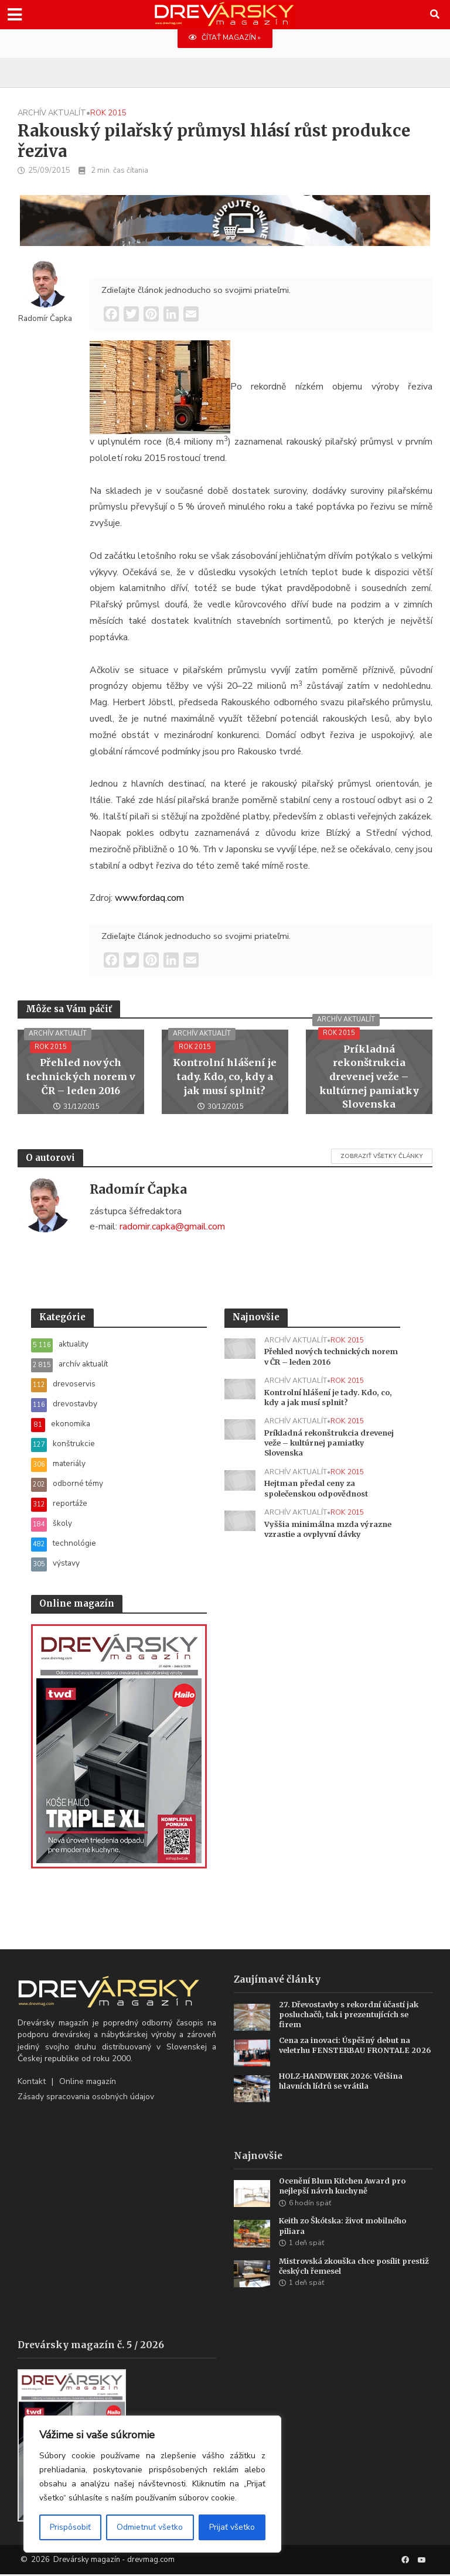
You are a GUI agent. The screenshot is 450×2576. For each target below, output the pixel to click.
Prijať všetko (232, 2527)
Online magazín (87, 2081)
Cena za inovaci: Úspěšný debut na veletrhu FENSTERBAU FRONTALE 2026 (347, 2051)
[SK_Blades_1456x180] (225, 227)
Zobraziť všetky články (381, 1157)
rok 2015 (108, 113)
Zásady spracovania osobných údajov (86, 2097)
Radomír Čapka (45, 319)
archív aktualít (52, 113)
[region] (152, 2484)
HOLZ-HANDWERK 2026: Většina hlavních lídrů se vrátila (343, 2082)
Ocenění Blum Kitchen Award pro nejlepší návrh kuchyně (345, 2187)
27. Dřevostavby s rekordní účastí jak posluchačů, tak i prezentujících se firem (353, 2015)
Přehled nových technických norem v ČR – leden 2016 (80, 1078)
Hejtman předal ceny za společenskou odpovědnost (320, 1491)
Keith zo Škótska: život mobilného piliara (346, 2227)
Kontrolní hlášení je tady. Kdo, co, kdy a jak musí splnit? (224, 1078)
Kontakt (32, 2081)
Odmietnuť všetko (150, 2527)
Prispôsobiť (70, 2527)
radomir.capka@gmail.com (172, 1226)
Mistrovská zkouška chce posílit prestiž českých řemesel (343, 2267)
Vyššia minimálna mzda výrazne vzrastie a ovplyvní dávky (328, 1532)
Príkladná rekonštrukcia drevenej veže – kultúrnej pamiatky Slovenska (369, 1077)
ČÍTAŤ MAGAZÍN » (225, 38)
